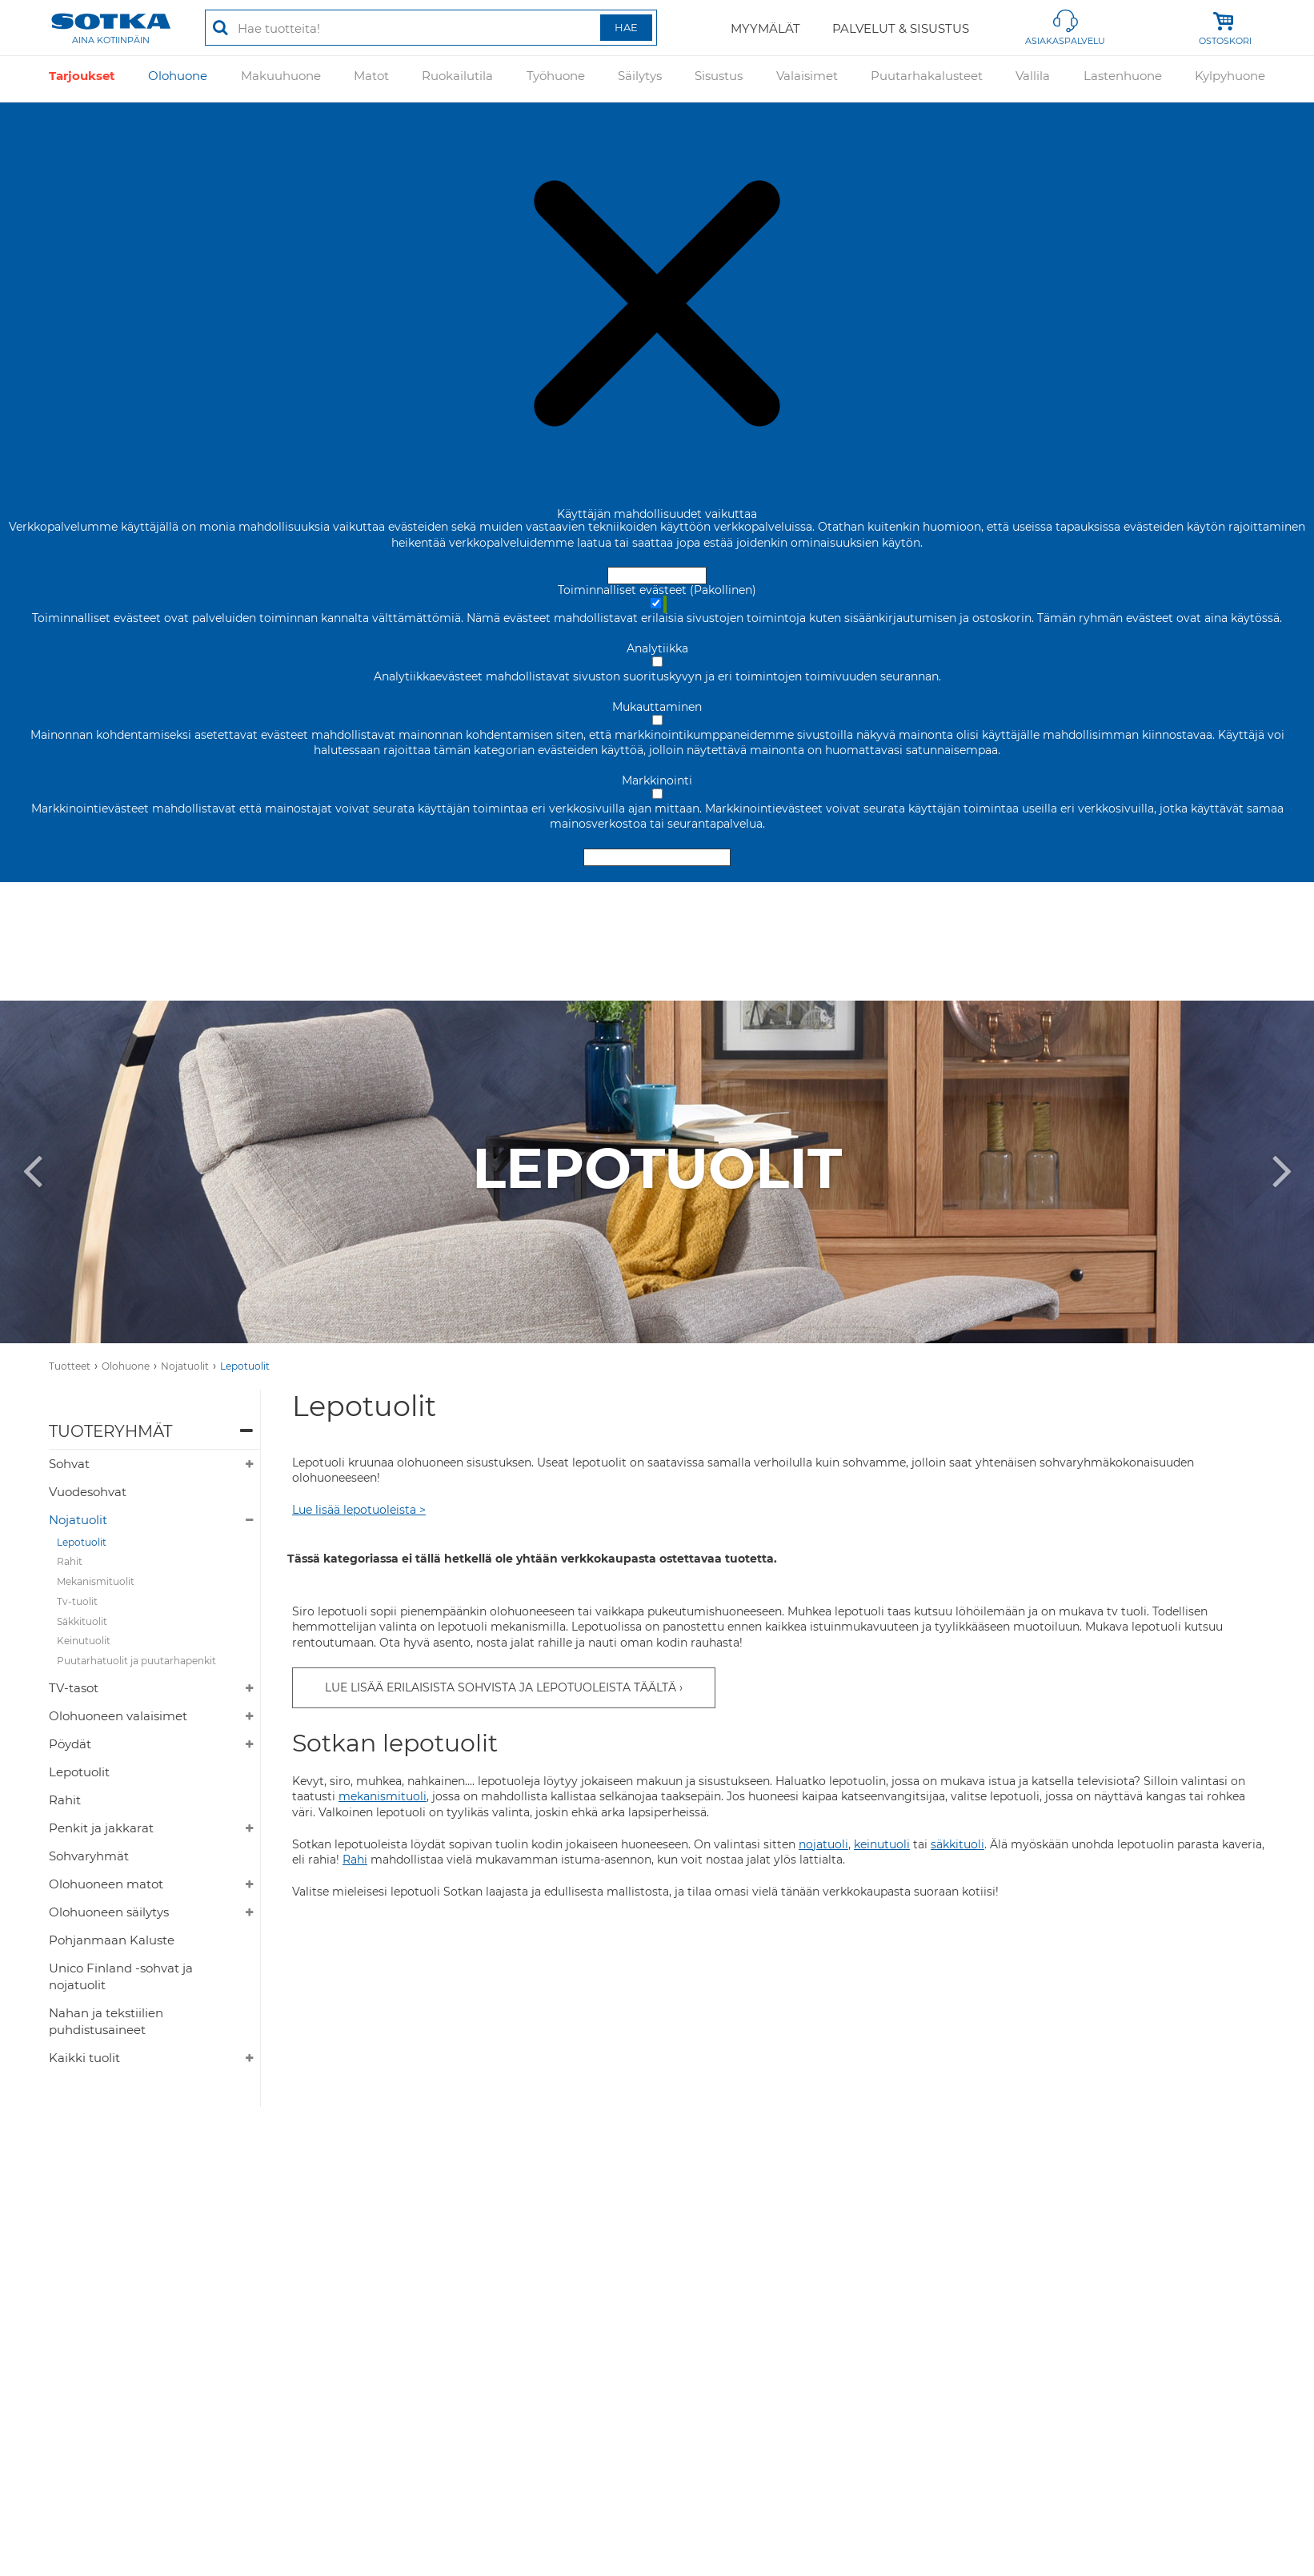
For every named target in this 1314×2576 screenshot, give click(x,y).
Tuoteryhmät (110, 1431)
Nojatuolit (185, 1366)
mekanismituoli (383, 1796)
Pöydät (70, 1743)
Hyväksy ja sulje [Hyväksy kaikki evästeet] (657, 575)
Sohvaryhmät (89, 1856)
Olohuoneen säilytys (109, 1912)
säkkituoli (957, 1844)
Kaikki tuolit (84, 2057)
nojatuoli (823, 1844)
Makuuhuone (281, 78)
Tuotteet (69, 1366)
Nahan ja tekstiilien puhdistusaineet (106, 2021)
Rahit (69, 1561)
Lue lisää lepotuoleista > (359, 1510)
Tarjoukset (82, 78)
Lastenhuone (1123, 78)
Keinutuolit (83, 1641)
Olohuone (177, 78)
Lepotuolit (245, 1366)
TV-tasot (73, 1687)
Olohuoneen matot (106, 1884)
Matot (371, 78)
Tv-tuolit (77, 1601)
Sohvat (69, 1463)
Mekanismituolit (95, 1581)
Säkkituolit (82, 1621)
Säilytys (640, 78)
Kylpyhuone (1230, 78)
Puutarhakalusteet (927, 78)
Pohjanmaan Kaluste (111, 1940)
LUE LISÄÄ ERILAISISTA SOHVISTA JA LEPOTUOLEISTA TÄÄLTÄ (500, 1687)
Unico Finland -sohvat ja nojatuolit (121, 1976)
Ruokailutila (457, 78)
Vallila (1033, 78)
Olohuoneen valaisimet (118, 1715)
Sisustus (719, 78)
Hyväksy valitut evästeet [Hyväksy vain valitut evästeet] (657, 857)
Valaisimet (807, 78)
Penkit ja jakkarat (101, 1828)
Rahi (355, 1859)
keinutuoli (882, 1844)
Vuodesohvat (87, 1491)
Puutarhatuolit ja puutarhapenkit (136, 1661)
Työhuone (556, 78)
